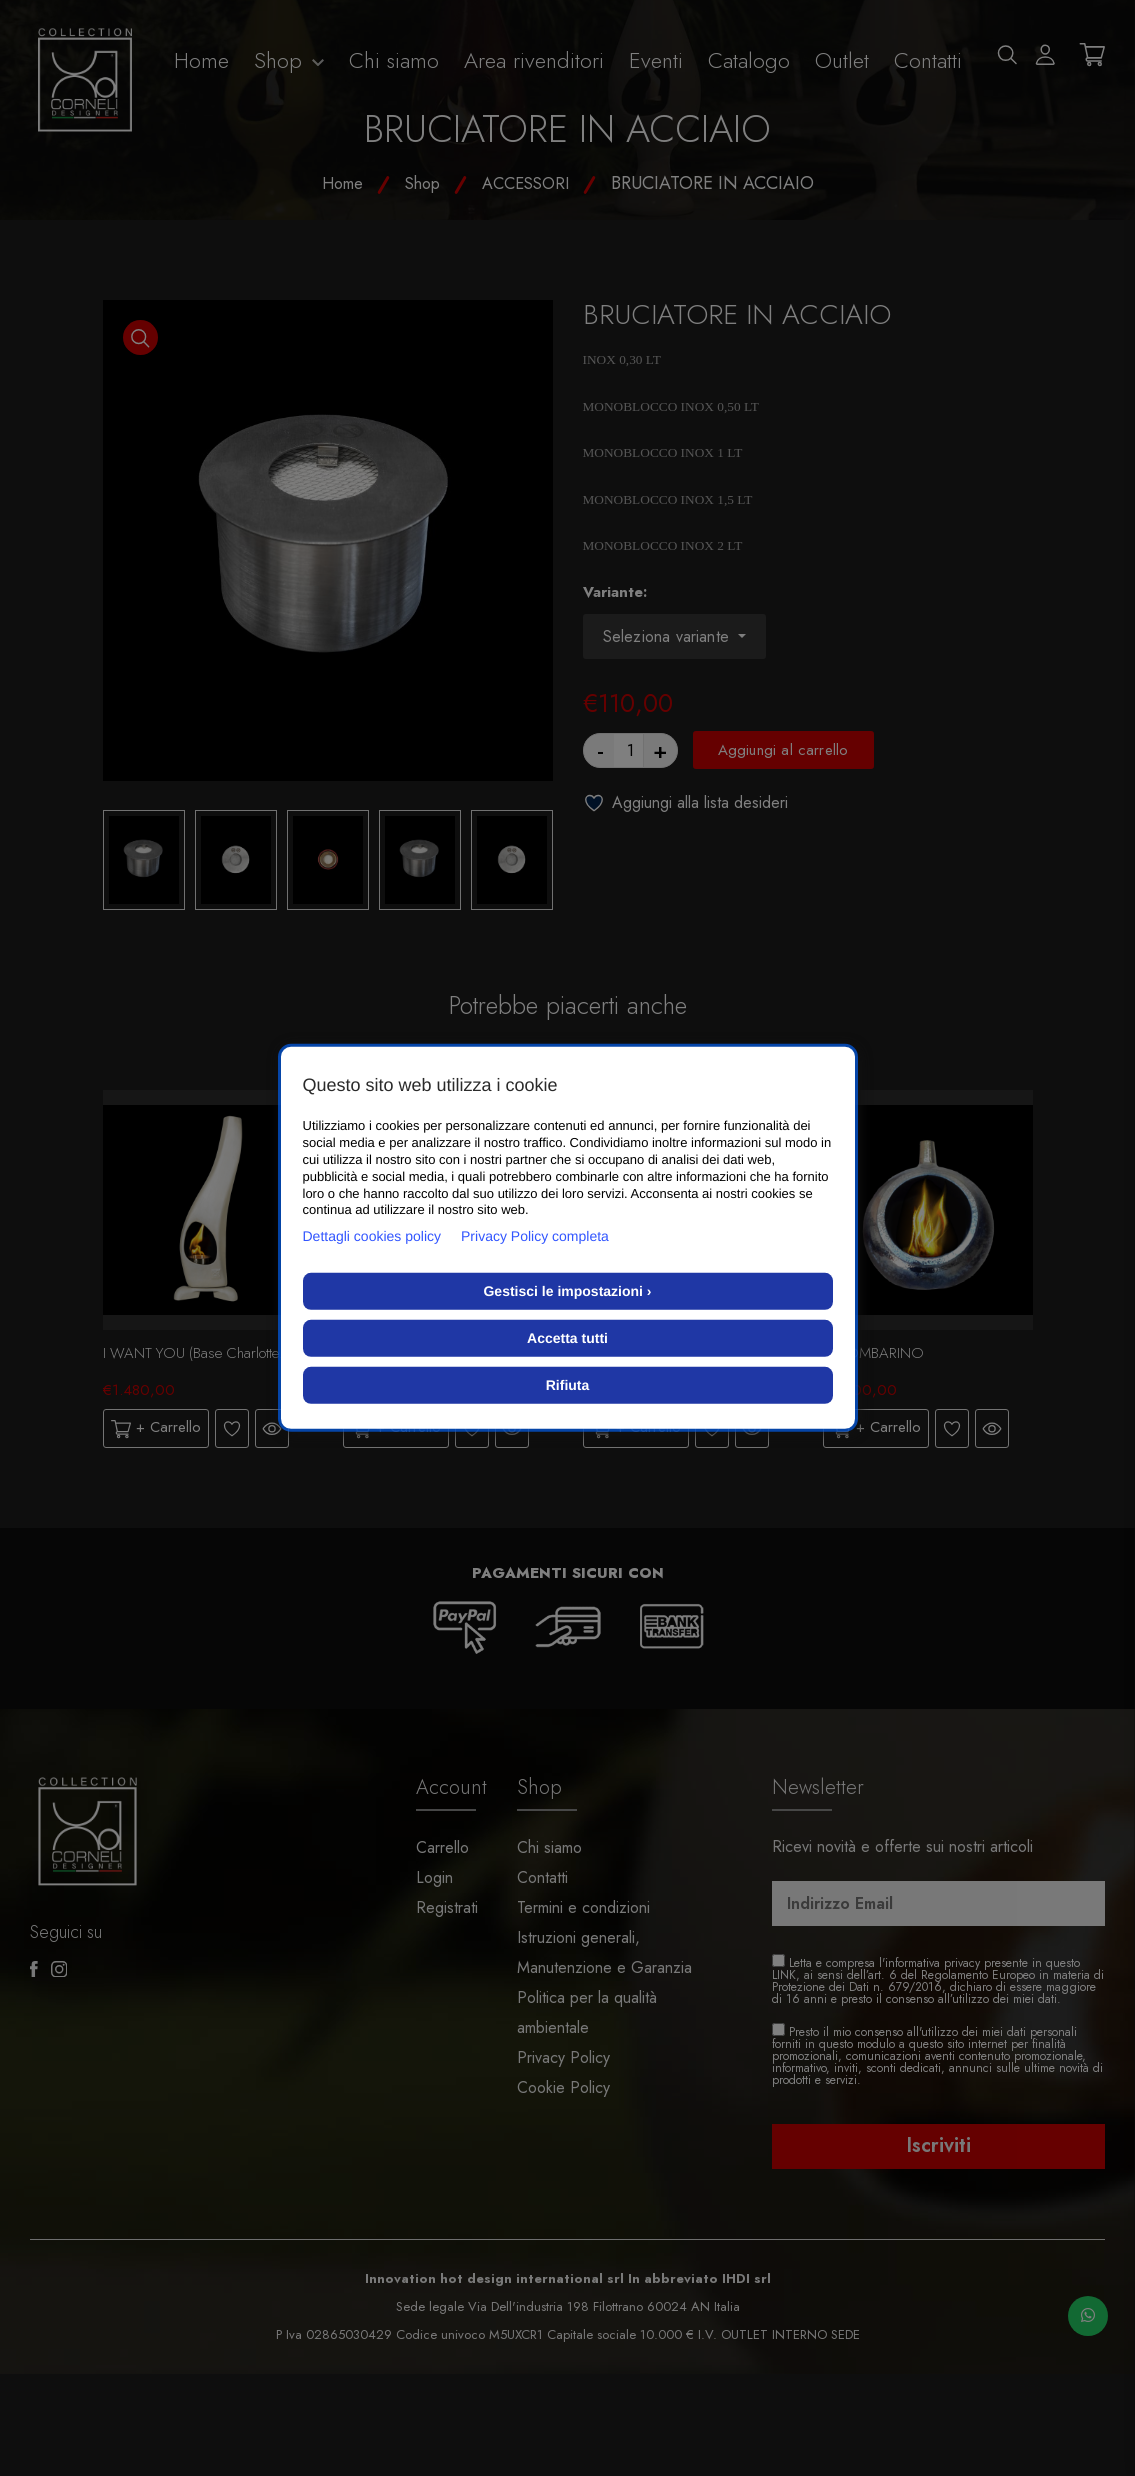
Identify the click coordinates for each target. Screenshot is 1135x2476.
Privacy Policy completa (535, 1236)
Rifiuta (568, 1385)
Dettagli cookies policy (372, 1236)
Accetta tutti (567, 1338)
